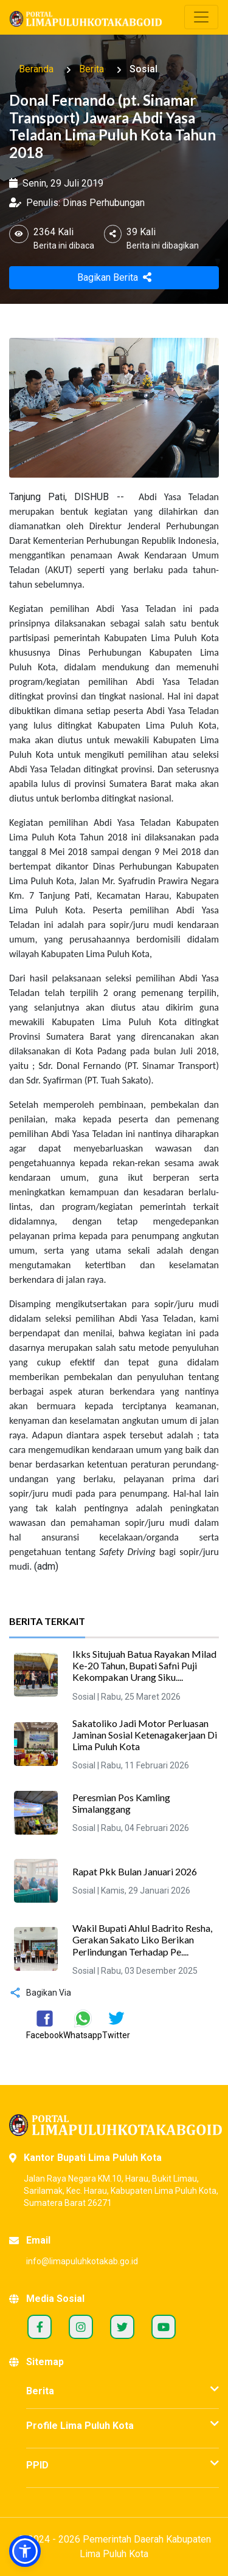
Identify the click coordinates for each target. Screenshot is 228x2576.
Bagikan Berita (114, 277)
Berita (91, 69)
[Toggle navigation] (201, 17)
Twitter (122, 2327)
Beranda (36, 69)
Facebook (39, 2327)
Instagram (81, 2327)
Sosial (143, 69)
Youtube (163, 2327)
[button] (25, 2551)
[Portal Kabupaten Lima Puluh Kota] (114, 2125)
